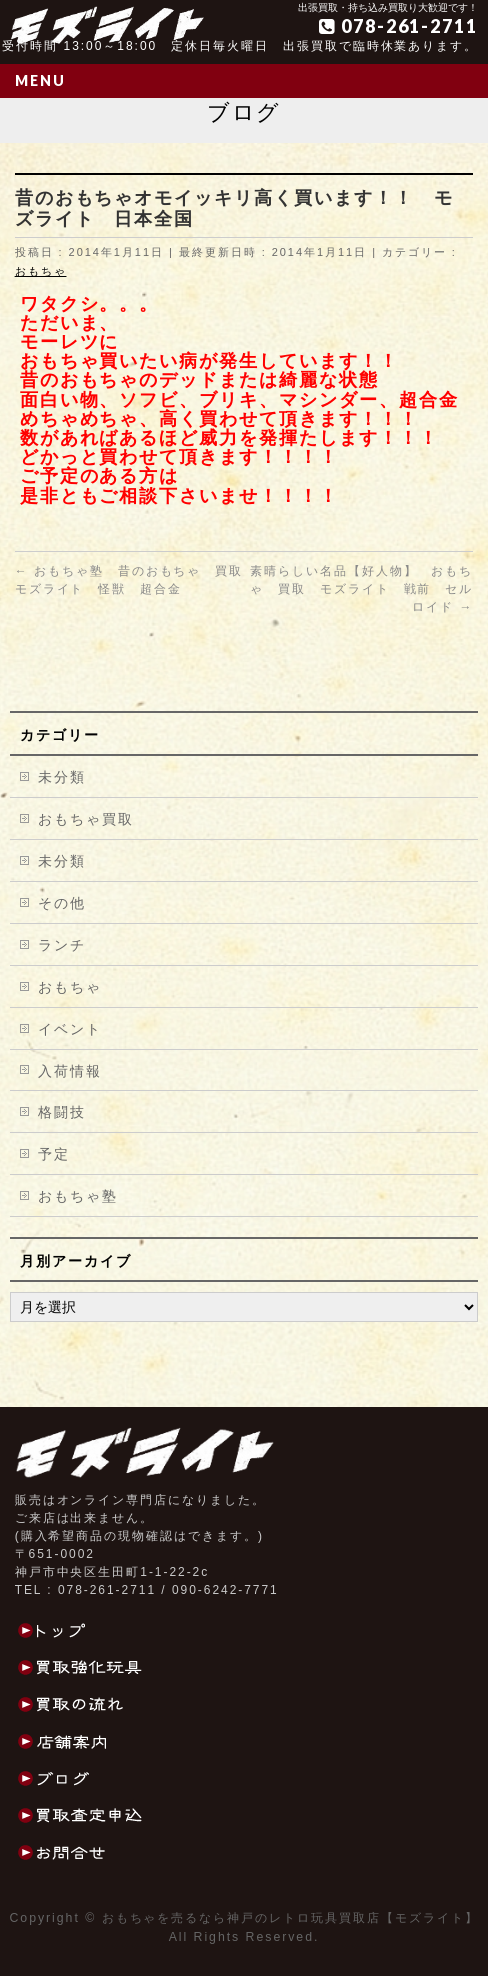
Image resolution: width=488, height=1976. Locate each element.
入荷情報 (70, 1071)
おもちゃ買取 (86, 819)
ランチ (62, 945)
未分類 (62, 777)
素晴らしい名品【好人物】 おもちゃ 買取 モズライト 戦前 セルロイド (361, 589)
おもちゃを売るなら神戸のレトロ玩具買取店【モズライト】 (290, 1918)
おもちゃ (41, 271)
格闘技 (62, 1112)
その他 (62, 903)
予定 (54, 1154)
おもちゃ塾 (78, 1196)
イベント (70, 1029)
